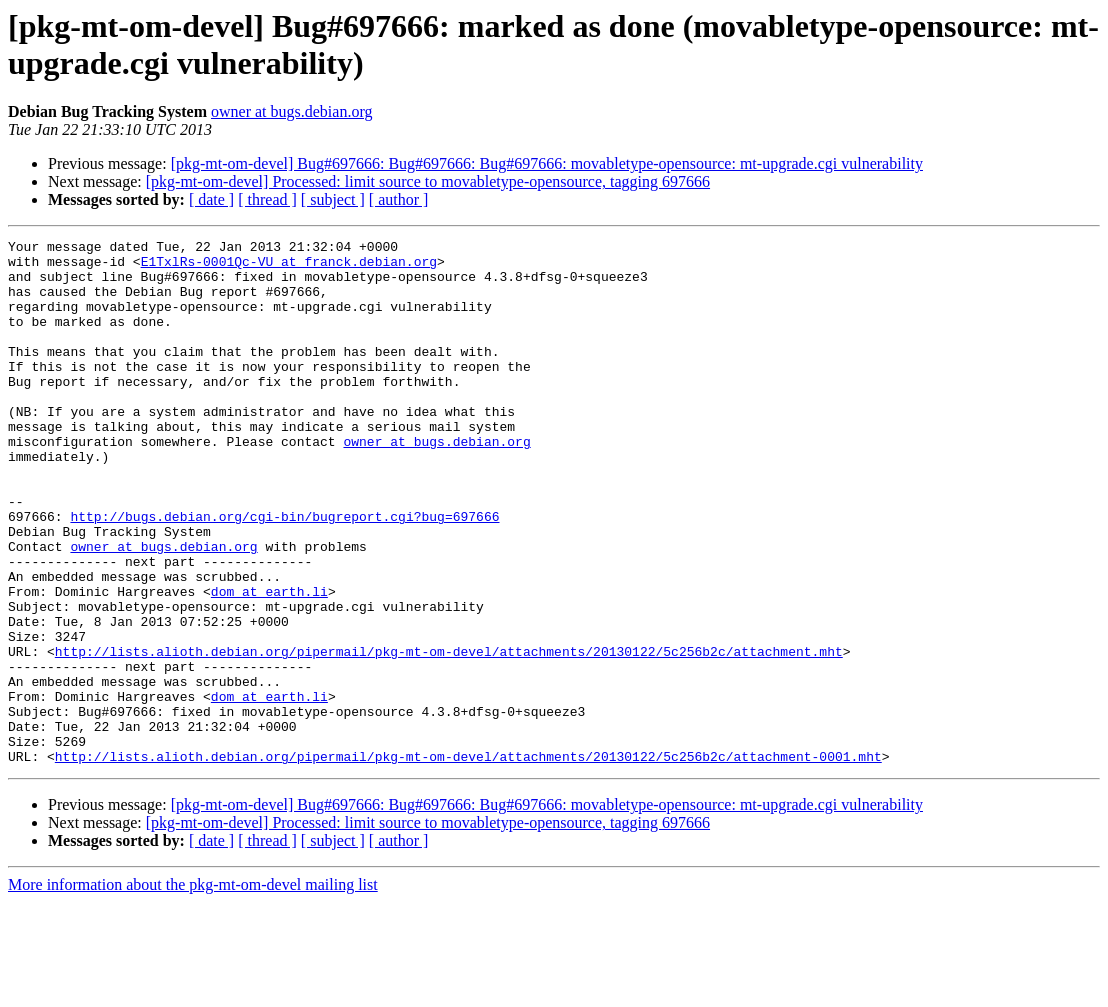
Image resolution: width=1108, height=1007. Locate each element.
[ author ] (399, 199)
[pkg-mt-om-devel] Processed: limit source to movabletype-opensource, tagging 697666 (428, 181)
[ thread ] (267, 199)
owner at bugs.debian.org (291, 111)
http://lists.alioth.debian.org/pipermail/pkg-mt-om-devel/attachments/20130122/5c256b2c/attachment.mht (449, 735)
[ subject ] (333, 199)
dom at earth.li (269, 663)
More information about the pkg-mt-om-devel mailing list (193, 989)
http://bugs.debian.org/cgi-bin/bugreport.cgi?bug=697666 (284, 573)
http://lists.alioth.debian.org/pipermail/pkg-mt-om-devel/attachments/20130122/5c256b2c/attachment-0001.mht (468, 861)
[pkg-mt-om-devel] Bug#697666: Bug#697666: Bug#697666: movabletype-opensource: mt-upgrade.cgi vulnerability (547, 163)
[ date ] (211, 199)
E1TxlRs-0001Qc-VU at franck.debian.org (289, 267)
